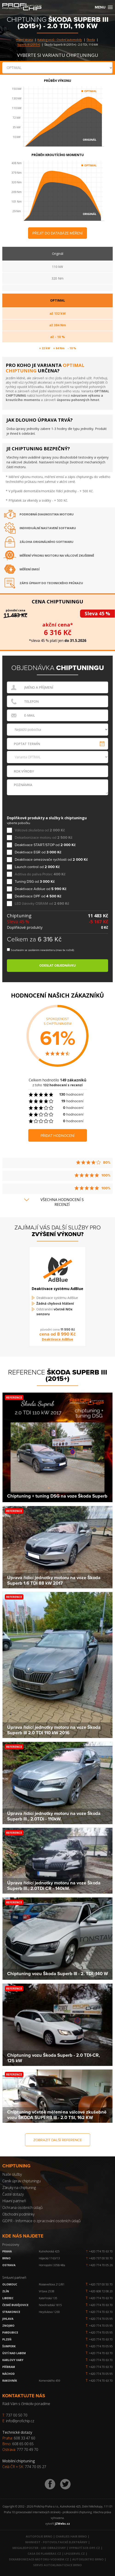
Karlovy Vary (12, 2360)
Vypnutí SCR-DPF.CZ (84, 2548)
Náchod (8, 2374)
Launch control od (37, 867)
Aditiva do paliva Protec (40, 874)
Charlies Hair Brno (71, 2536)
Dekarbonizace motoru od (43, 837)
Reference (14, 1397)
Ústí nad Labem (14, 2353)
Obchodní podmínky (18, 2214)
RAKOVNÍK (9, 2381)
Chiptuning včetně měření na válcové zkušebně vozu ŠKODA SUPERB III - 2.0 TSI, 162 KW (56, 2114)
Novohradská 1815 (50, 2305)
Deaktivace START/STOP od (45, 845)
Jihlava (7, 2319)
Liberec (8, 2298)
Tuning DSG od (35, 881)
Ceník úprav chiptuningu (21, 2180)
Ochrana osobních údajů (22, 2207)
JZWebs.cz (62, 2524)
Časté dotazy (13, 2194)
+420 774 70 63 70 (99, 2251)
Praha (7, 2251)
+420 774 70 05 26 (99, 2265)
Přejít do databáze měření (57, 233)
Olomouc (9, 2284)
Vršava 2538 (46, 2291)
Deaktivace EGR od (38, 852)
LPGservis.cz (74, 2553)
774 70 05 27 (35, 2466)
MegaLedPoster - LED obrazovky (39, 2548)
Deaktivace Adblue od (40, 889)
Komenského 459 (49, 2381)
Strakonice (11, 2312)
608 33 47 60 (24, 2438)
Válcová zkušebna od (40, 830)
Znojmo (8, 2326)
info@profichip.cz (20, 2420)
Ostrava (8, 2265)
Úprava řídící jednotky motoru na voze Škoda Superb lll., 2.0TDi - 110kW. (54, 1816)
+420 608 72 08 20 (101, 2291)
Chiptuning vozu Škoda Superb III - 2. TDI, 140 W (57, 1974)
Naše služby (12, 2174)
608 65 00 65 (23, 2443)
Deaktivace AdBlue (57, 1343)
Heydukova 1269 (49, 2312)
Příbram (8, 2367)
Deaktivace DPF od (38, 896)
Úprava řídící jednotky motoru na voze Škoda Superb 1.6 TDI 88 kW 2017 (54, 1580)
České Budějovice (15, 2305)
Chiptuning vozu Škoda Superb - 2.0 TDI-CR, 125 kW (53, 2058)
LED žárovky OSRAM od (42, 903)
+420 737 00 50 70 (99, 2258)
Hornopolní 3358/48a (52, 2265)
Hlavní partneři (14, 2200)
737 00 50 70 (16, 2415)
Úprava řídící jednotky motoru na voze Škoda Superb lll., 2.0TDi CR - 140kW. (54, 1885)
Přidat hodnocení (57, 1135)
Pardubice (10, 2332)
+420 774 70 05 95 (101, 2319)
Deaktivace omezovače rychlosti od (51, 859)
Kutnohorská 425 (49, 2251)
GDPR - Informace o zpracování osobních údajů (41, 2220)
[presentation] (39, 805)
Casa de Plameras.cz (44, 2553)
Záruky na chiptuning (19, 2187)
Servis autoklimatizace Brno (57, 2565)
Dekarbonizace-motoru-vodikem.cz (39, 2559)
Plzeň (7, 2339)
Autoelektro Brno (88, 2559)
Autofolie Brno (39, 2536)
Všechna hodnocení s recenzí (62, 1202)
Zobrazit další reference (57, 2140)
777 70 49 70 (27, 2449)
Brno (6, 2258)
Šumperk (9, 2346)
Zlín (5, 2291)
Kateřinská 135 (48, 2298)
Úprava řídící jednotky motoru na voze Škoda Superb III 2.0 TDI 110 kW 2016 (54, 1730)
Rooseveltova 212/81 (52, 2284)
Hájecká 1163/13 (49, 2258)
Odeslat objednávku (57, 966)
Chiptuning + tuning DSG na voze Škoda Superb (57, 1496)
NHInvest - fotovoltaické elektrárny (56, 2542)
